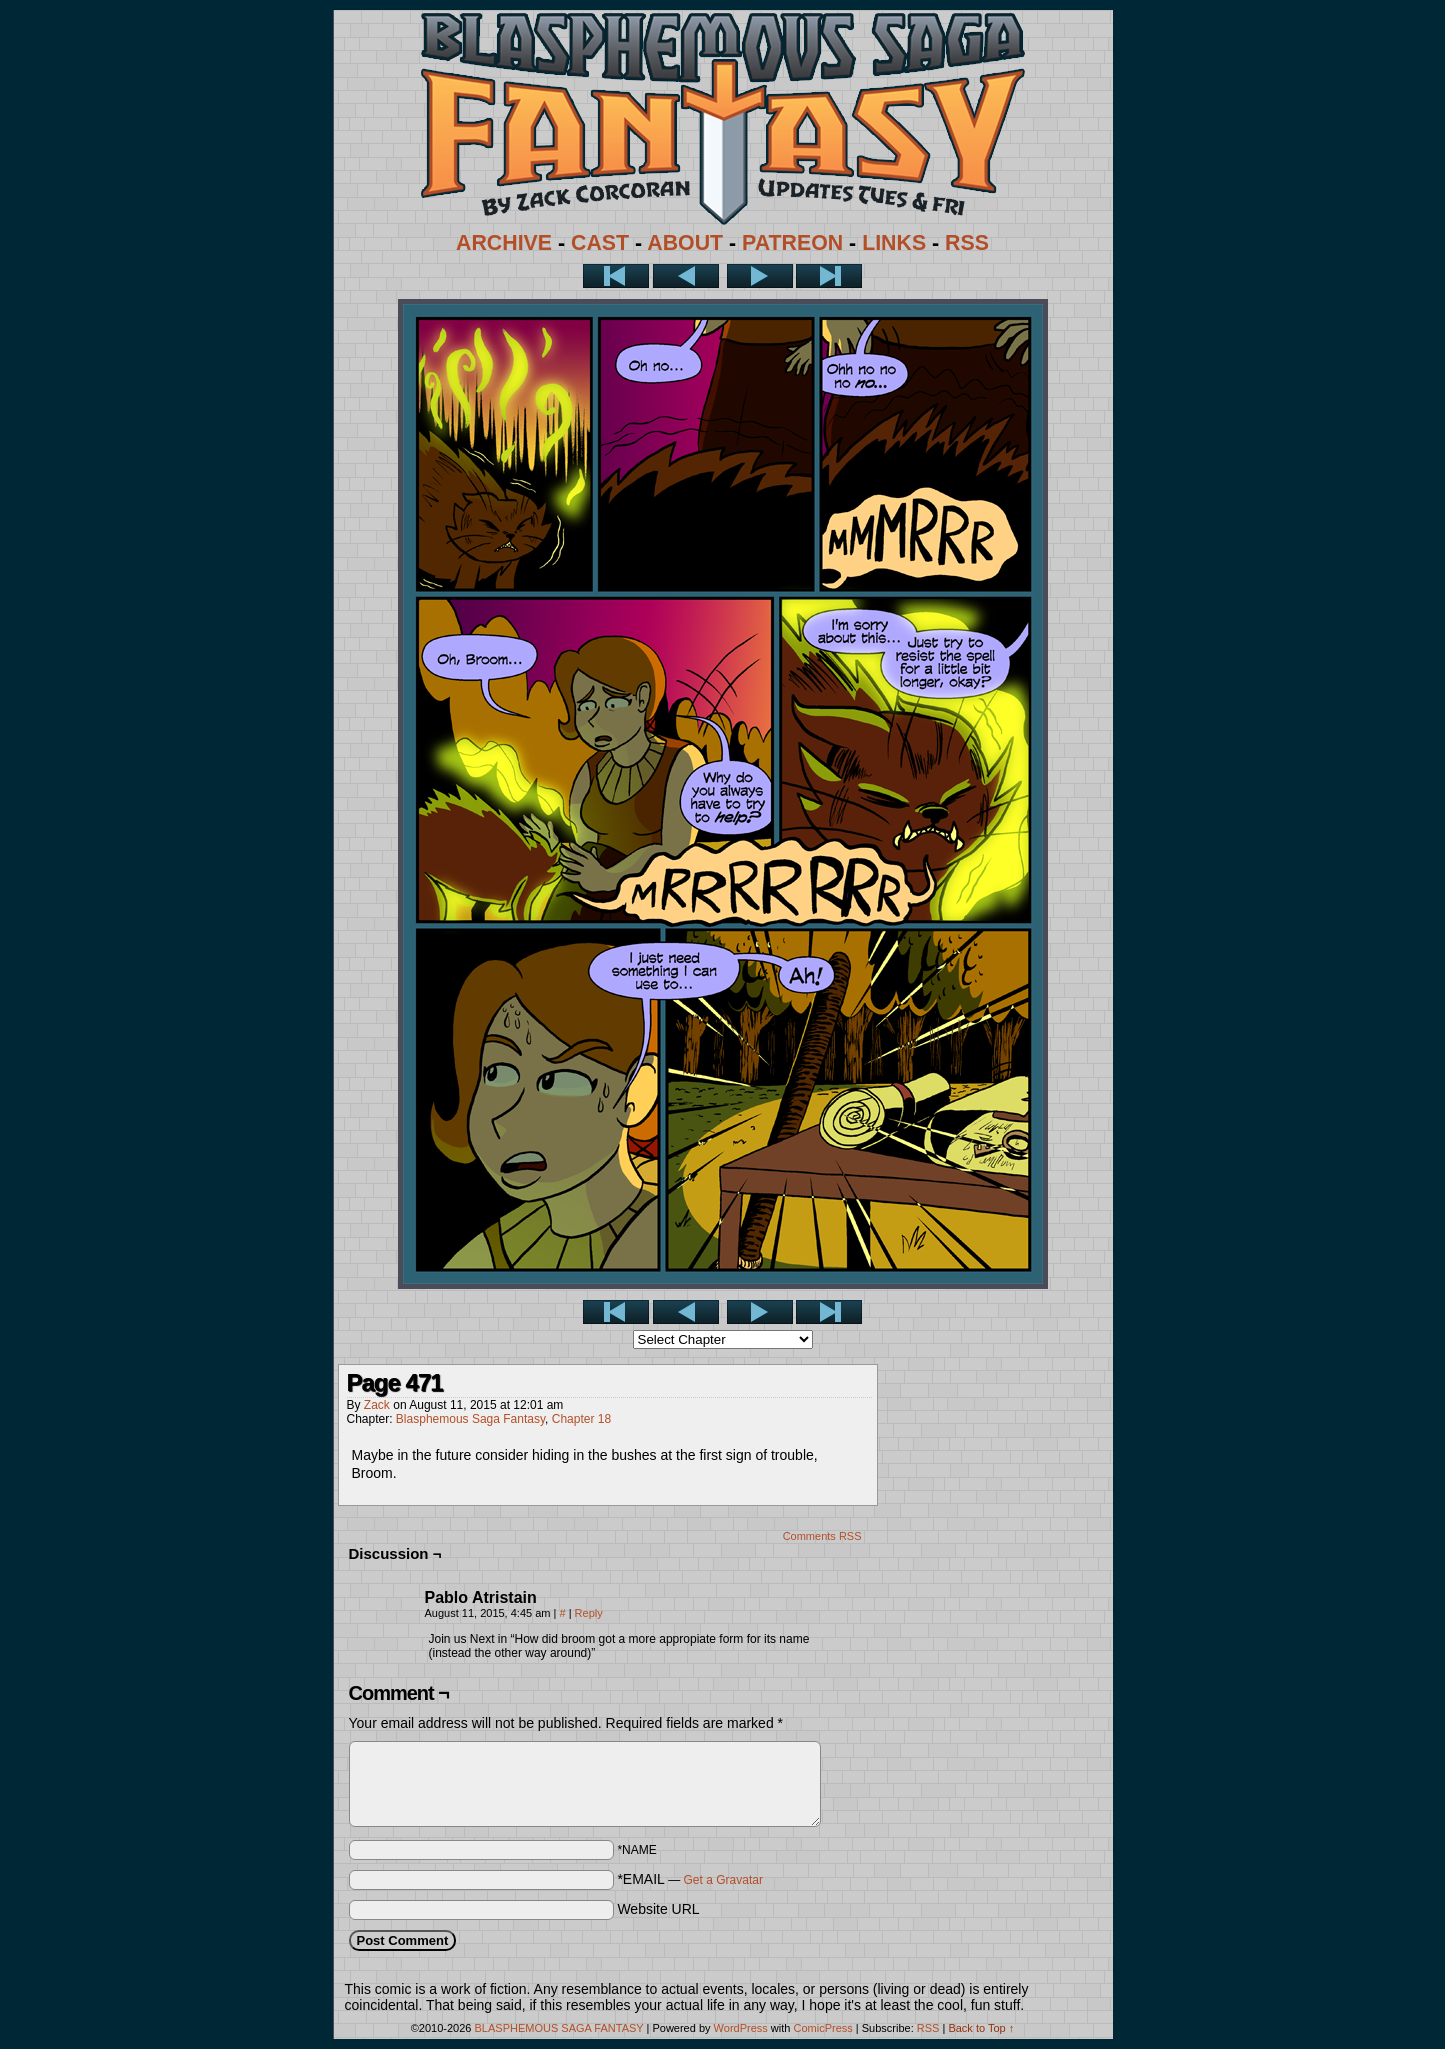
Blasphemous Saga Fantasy (470, 1419)
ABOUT (685, 243)
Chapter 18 (581, 1419)
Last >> (829, 276)
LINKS (894, 243)
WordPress (741, 2028)
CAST (600, 243)
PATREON (792, 243)
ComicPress (822, 2028)
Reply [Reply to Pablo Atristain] (589, 1613)
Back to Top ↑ (981, 2028)
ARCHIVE (504, 243)
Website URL (658, 1909)
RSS (967, 243)
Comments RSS (822, 1536)
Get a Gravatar (723, 1880)
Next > (760, 276)
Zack (377, 1405)
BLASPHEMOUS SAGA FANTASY (559, 2028)
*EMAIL (690, 1879)
